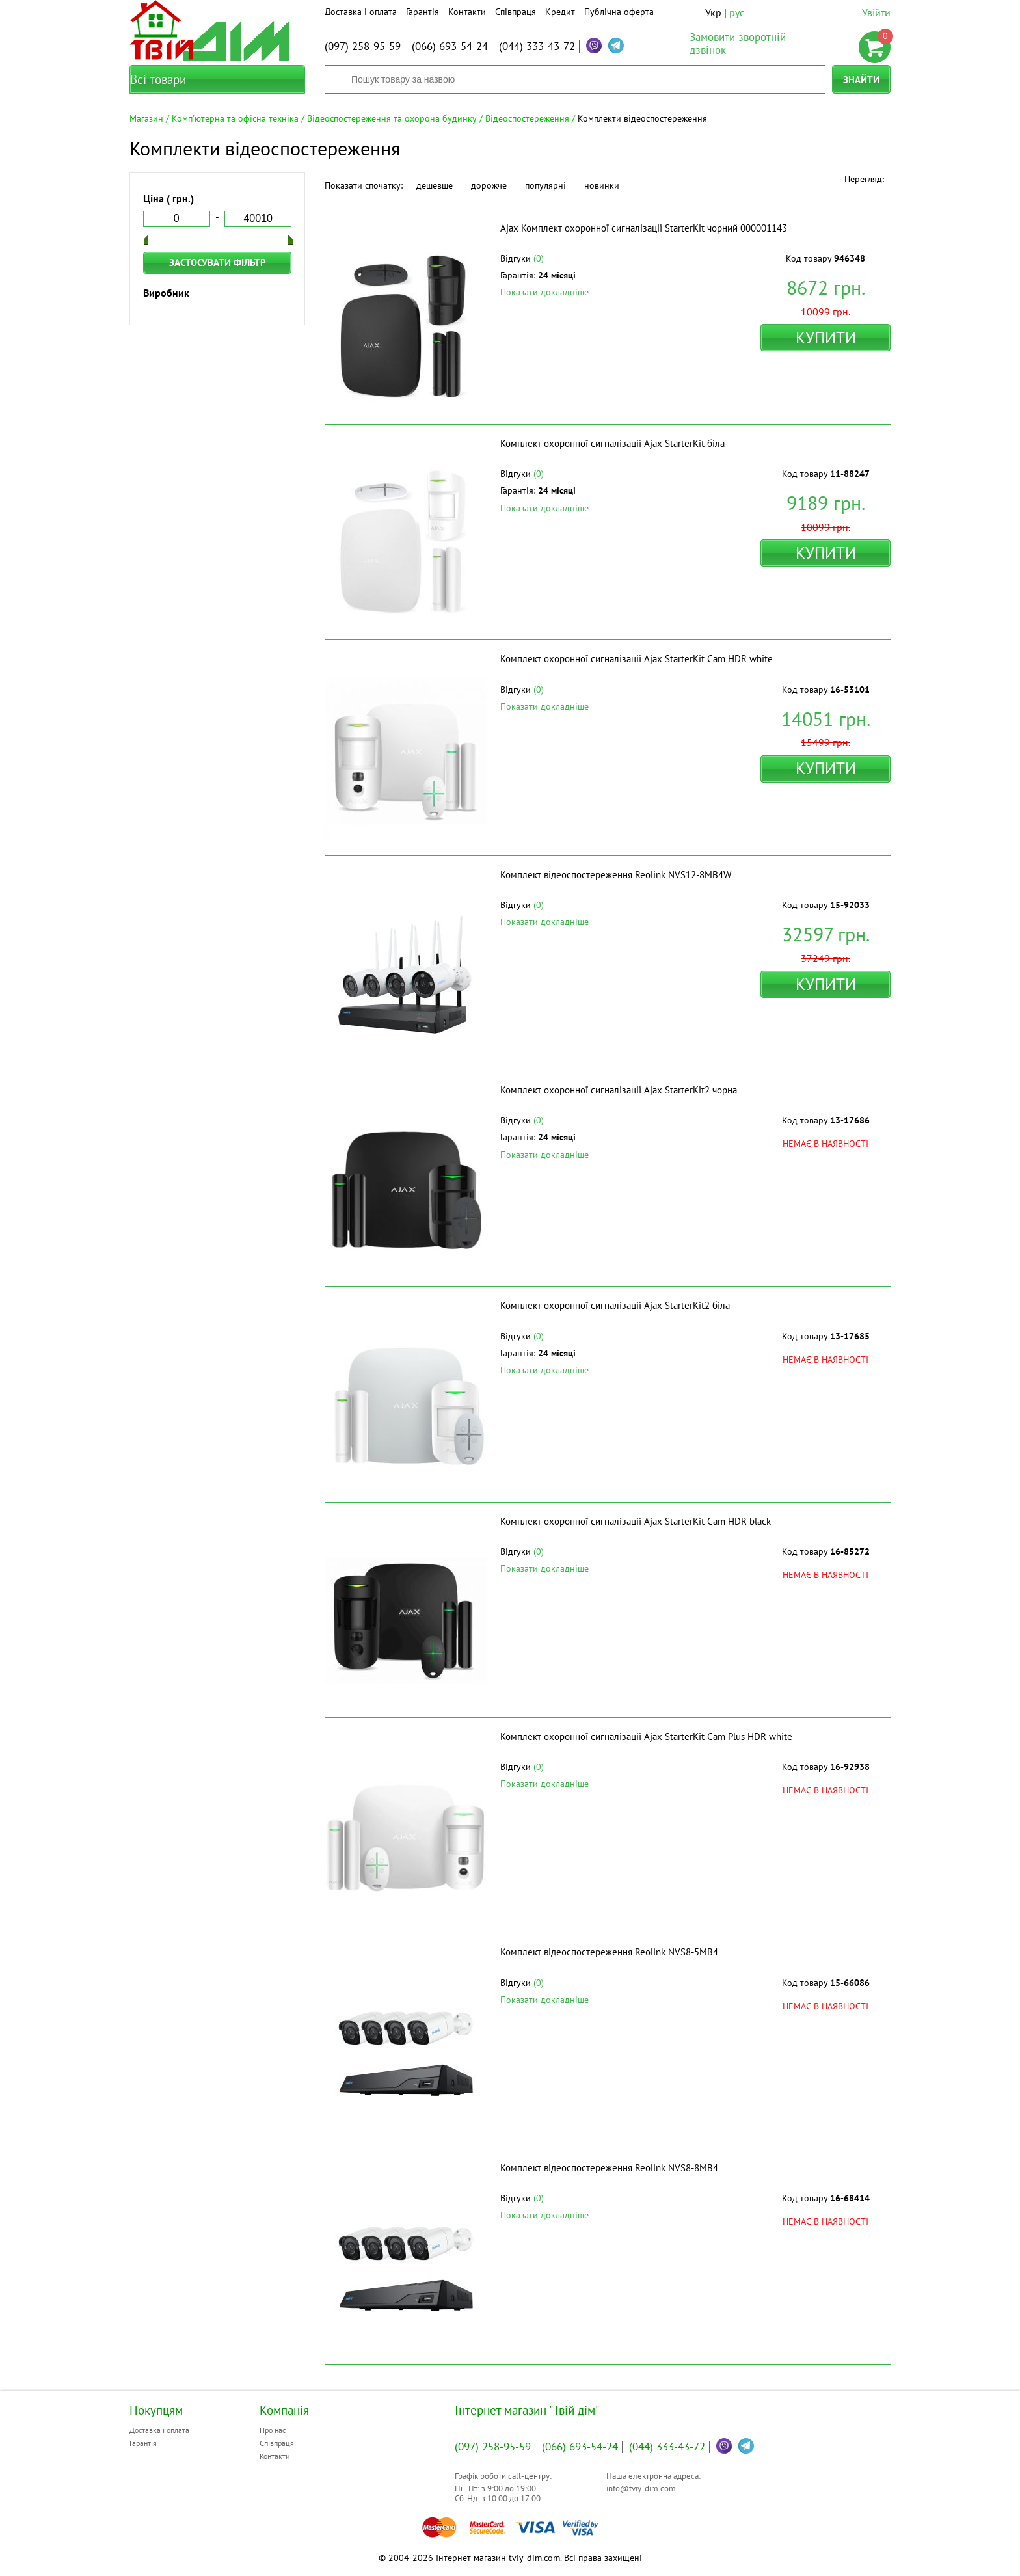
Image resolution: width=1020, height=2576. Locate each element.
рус (736, 12)
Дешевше (434, 185)
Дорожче (489, 185)
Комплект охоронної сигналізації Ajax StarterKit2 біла (615, 1305)
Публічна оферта (619, 12)
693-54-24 (450, 46)
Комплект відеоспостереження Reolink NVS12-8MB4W (615, 874)
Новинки (601, 185)
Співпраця (515, 12)
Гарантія (422, 12)
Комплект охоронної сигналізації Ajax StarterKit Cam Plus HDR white (646, 1736)
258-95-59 (363, 46)
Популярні (545, 185)
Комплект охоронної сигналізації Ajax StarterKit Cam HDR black (635, 1521)
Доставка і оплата (361, 12)
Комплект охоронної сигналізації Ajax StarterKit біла (612, 443)
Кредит (560, 12)
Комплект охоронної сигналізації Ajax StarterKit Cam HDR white (636, 658)
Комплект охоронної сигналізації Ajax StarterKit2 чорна (618, 1090)
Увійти (876, 12)
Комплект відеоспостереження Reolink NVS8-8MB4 (609, 2168)
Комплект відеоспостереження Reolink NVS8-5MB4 (609, 1952)
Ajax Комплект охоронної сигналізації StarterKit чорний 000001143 (643, 228)
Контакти (467, 12)
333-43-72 (537, 46)
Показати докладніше (544, 292)
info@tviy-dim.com (641, 2488)
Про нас (273, 2430)
